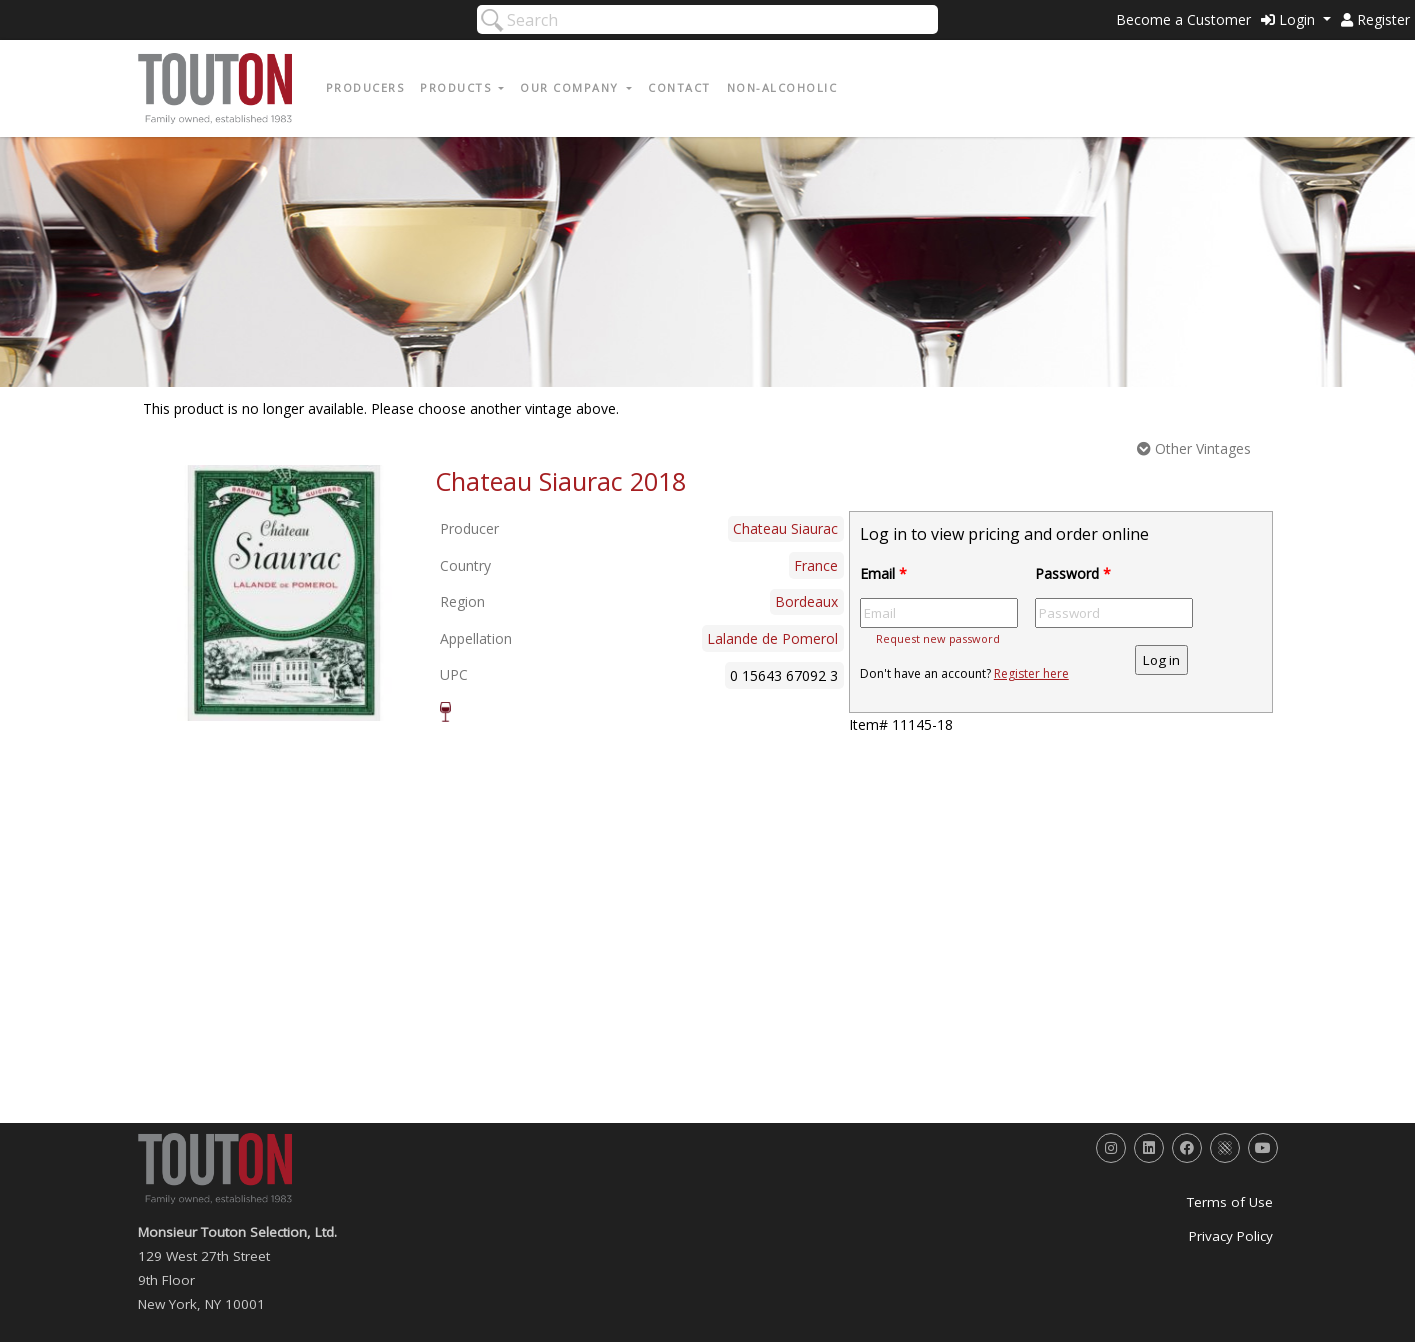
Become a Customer (1183, 19)
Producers (365, 87)
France (816, 565)
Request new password (938, 638)
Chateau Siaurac (785, 528)
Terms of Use (1230, 1202)
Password (1073, 573)
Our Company (571, 87)
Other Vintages (1194, 448)
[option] (284, 593)
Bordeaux (806, 601)
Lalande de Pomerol (772, 638)
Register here (1031, 673)
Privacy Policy (1231, 1236)
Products (458, 87)
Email (883, 573)
